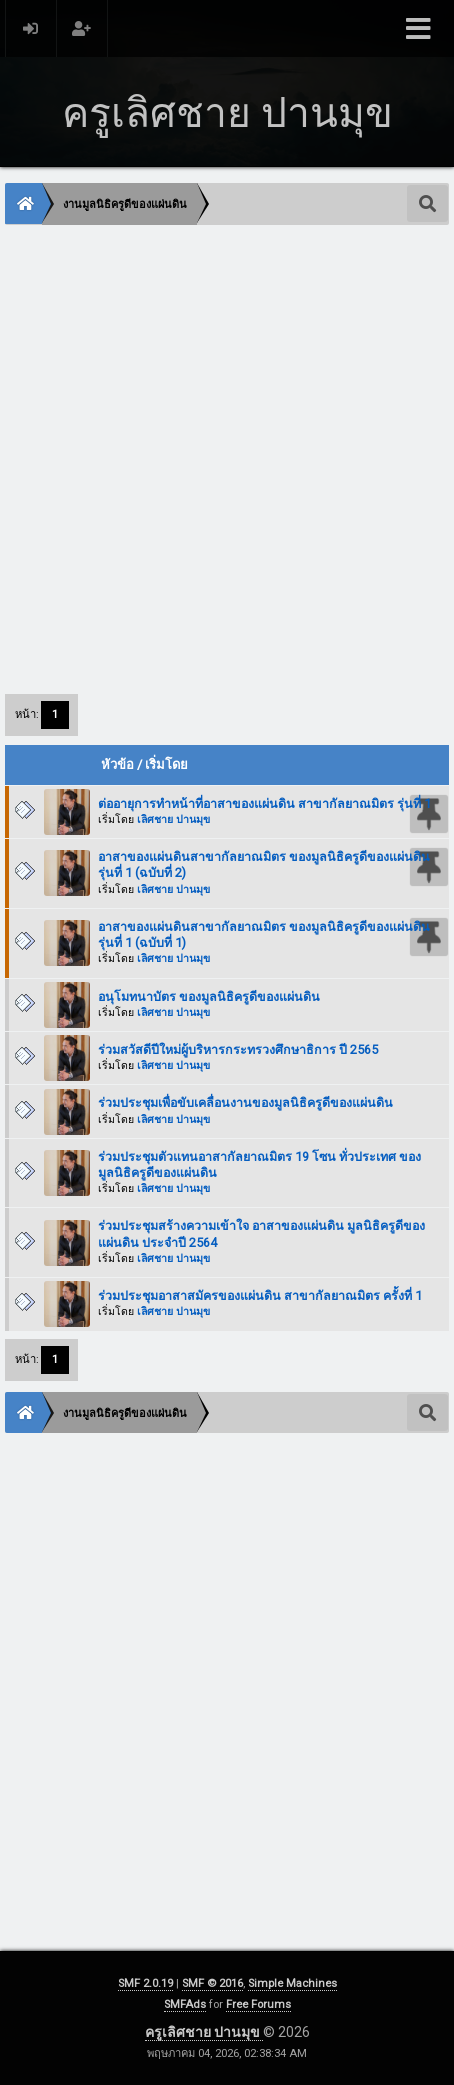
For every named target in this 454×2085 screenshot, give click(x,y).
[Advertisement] (227, 458)
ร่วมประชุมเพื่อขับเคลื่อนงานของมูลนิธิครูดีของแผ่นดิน (245, 1102)
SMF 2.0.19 (145, 1983)
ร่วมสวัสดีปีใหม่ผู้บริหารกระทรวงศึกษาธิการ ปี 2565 (238, 1049)
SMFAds (185, 2004)
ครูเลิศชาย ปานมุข (204, 2032)
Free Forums (258, 2004)
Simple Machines (292, 1983)
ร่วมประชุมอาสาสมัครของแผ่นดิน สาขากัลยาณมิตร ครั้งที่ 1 (260, 1295)
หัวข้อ (117, 764)
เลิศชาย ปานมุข (173, 819)
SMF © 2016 (212, 1983)
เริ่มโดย (166, 764)
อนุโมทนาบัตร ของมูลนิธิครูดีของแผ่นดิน (209, 996)
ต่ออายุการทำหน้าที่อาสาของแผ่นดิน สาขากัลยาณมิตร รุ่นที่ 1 (264, 803)
